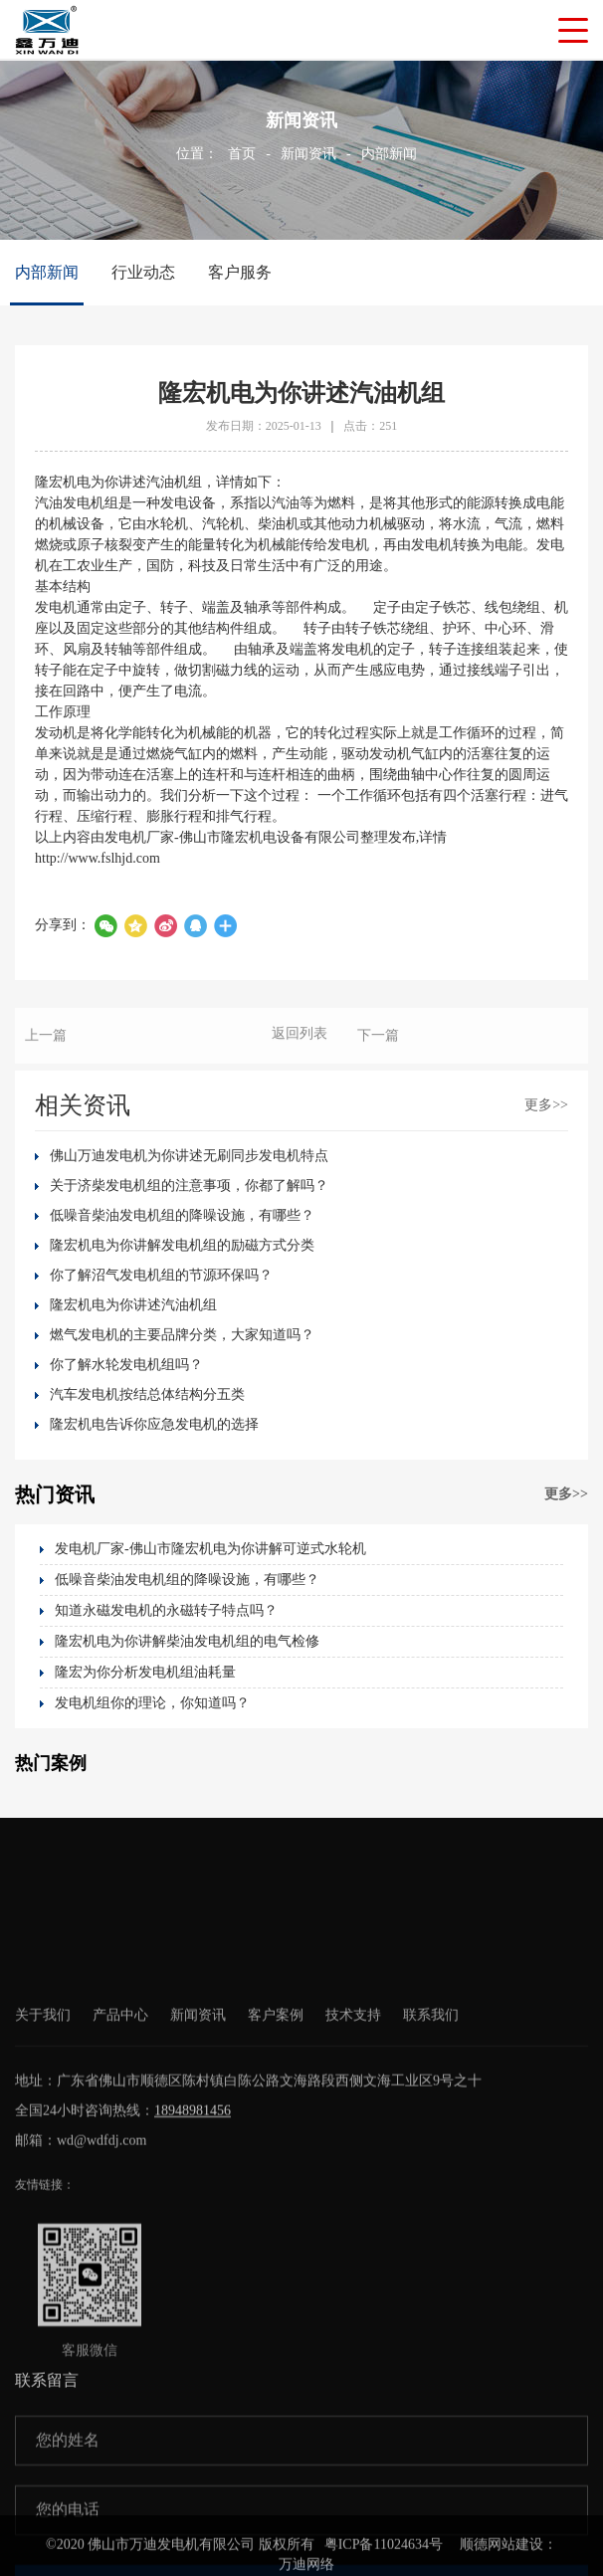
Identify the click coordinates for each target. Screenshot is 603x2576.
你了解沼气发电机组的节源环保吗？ (161, 1275)
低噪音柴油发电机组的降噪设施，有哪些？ (182, 1215)
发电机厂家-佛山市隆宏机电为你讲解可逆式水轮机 (210, 1548)
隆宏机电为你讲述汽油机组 (133, 1304)
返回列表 (299, 1049)
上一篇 (46, 1051)
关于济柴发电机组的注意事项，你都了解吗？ (189, 1185)
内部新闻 (389, 153)
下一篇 (378, 1051)
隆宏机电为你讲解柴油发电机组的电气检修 (187, 1641)
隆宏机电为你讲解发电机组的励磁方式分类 (182, 1245)
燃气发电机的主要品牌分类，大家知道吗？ (182, 1334)
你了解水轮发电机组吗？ (126, 1364)
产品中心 (120, 2210)
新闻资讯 (308, 153)
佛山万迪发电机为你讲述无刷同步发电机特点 (189, 1155)
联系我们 (431, 2210)
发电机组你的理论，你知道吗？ (152, 1702)
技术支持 (353, 2210)
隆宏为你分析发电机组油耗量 (145, 1672)
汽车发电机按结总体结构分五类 (147, 1394)
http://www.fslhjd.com (97, 858)
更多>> (546, 1104)
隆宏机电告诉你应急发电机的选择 (154, 1424)
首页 (242, 153)
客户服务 (240, 272)
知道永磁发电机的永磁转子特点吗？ (166, 1610)
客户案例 (275, 2210)
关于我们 (43, 2210)
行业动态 (143, 272)
